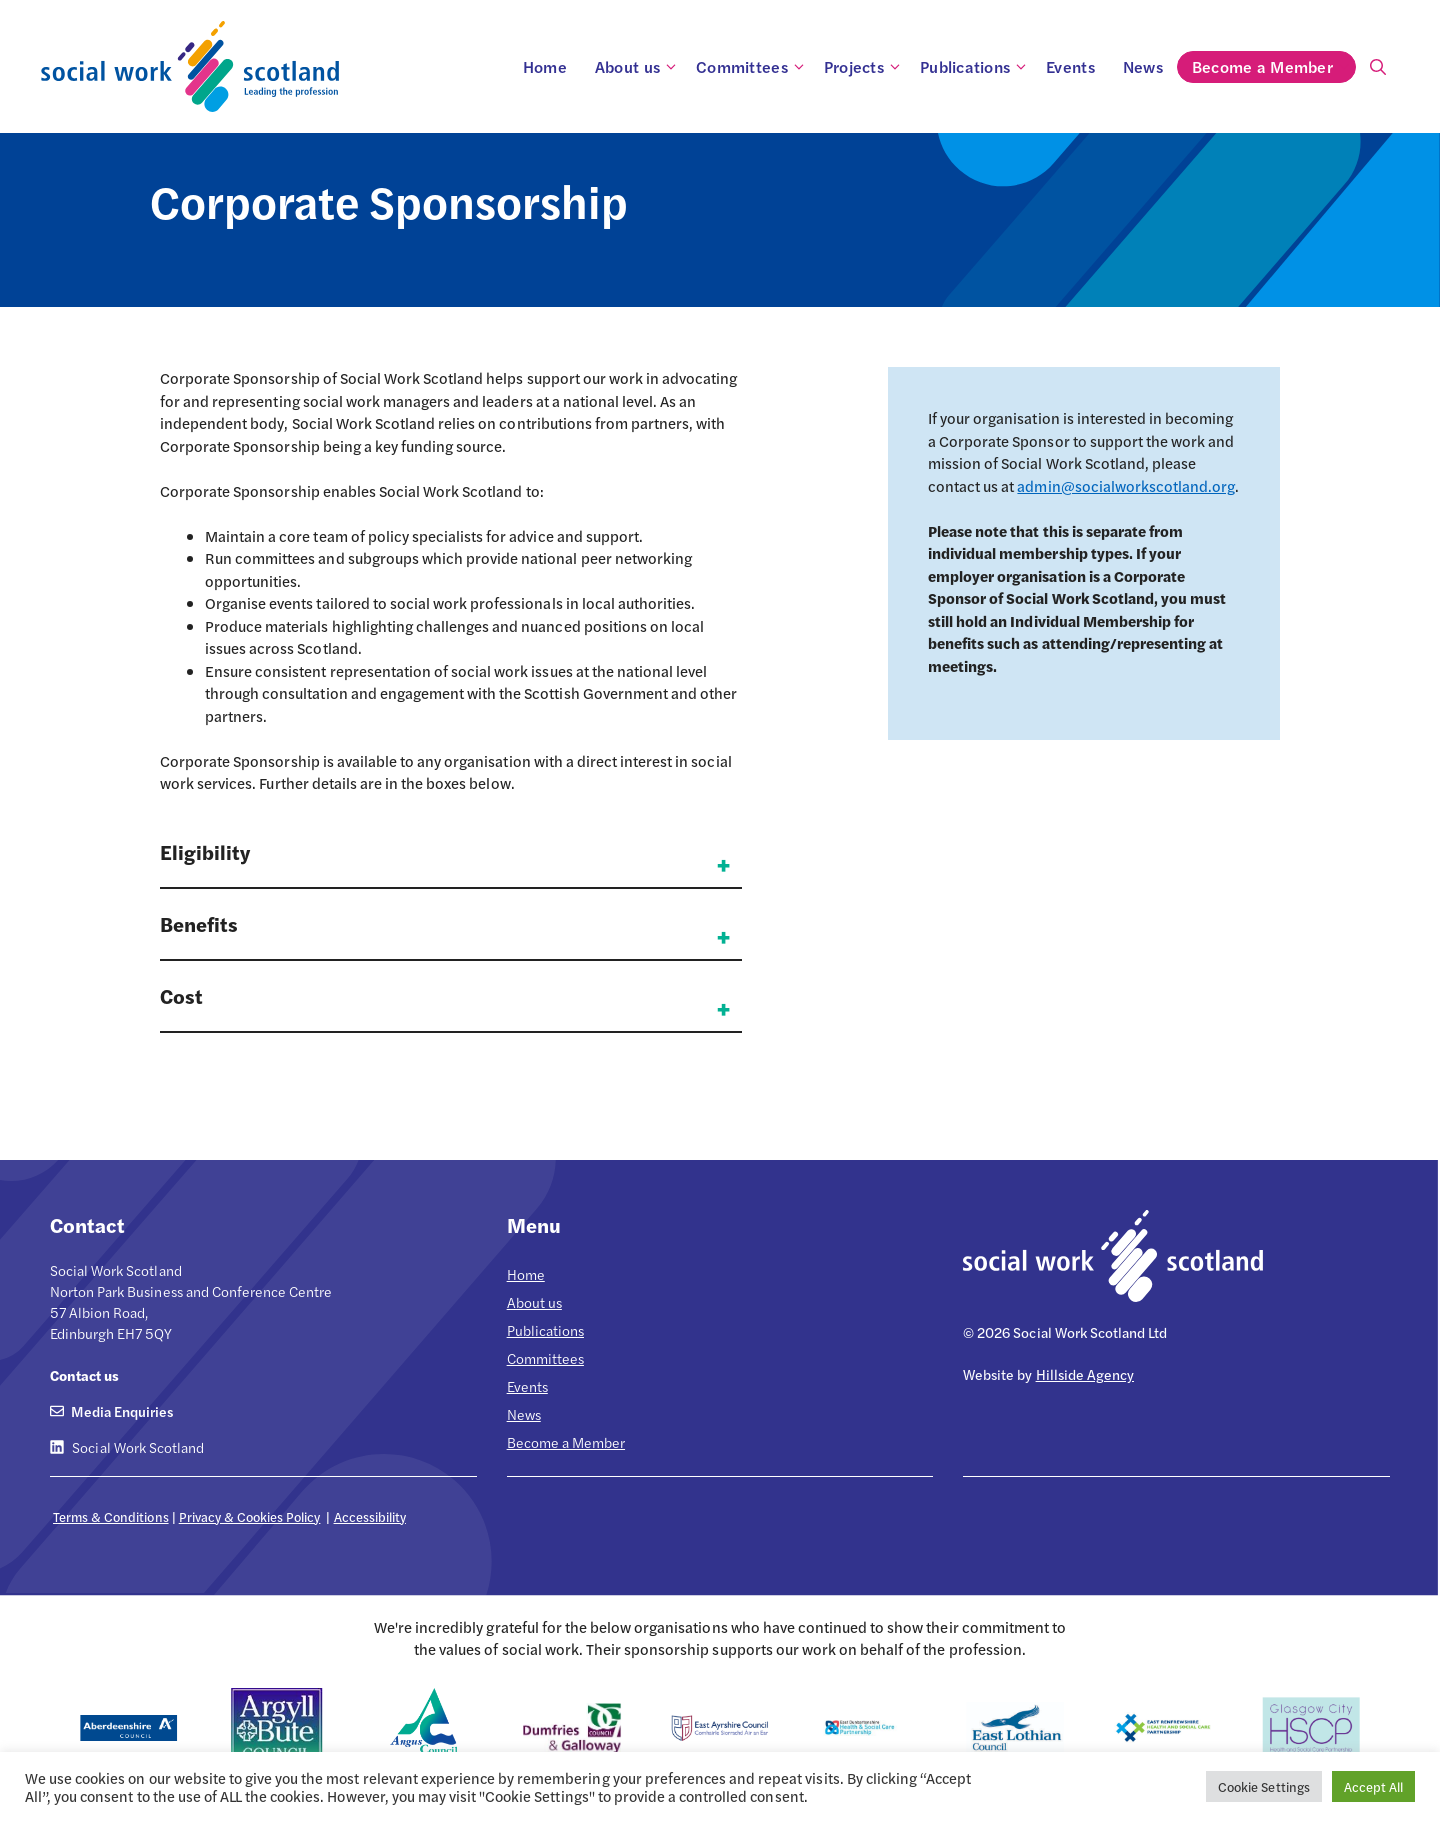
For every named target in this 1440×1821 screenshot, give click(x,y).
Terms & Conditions (111, 1516)
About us (638, 67)
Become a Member (1273, 67)
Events (1070, 66)
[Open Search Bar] (1378, 67)
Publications (976, 67)
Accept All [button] (1373, 1786)
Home (545, 66)
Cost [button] (181, 995)
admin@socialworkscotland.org (1126, 485)
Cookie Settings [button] (1263, 1786)
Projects (865, 67)
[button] (451, 863)
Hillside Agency (1085, 1374)
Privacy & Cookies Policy (250, 1516)
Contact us (84, 1375)
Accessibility (370, 1516)
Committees (753, 67)
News (1143, 66)
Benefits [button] (199, 923)
